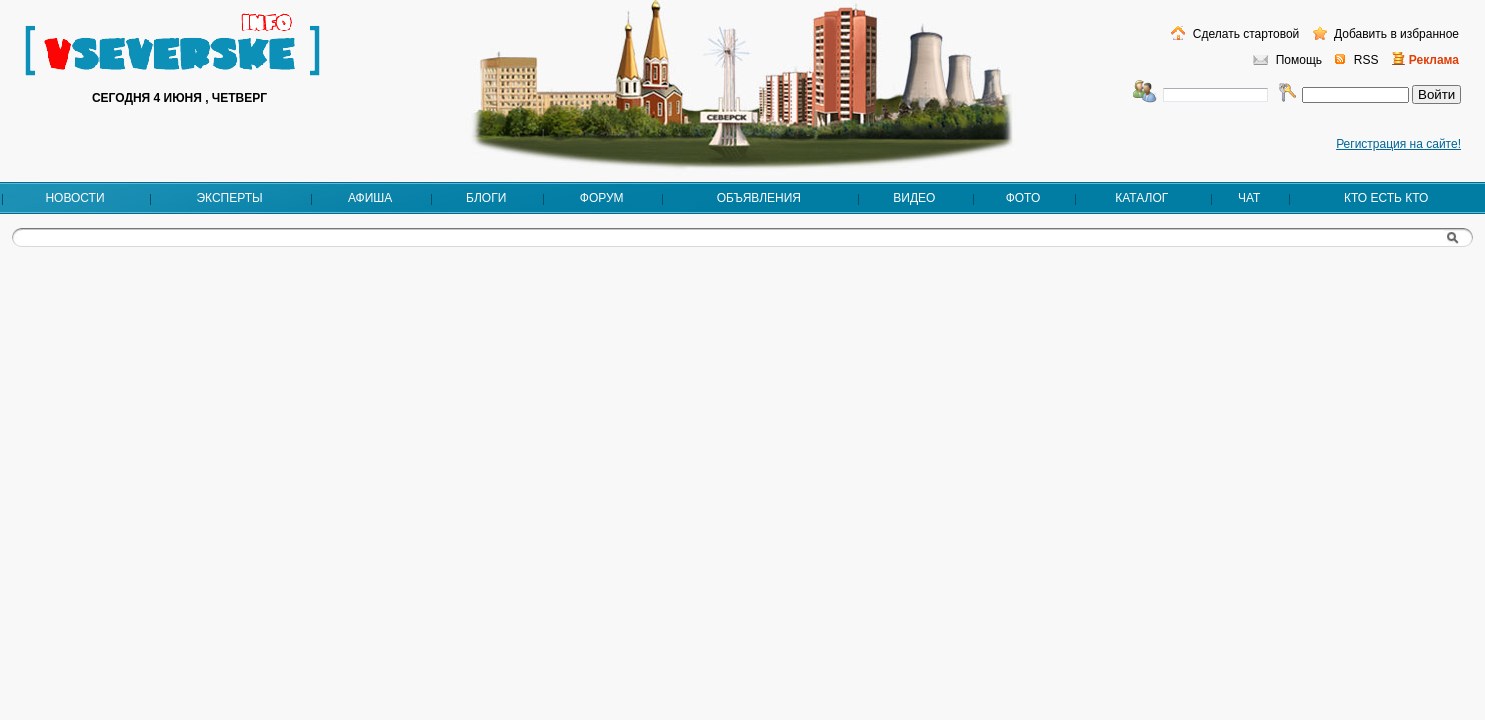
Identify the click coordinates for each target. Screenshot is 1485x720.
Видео (914, 198)
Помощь (1299, 60)
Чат (1249, 198)
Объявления (759, 198)
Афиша (370, 198)
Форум (602, 198)
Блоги (486, 198)
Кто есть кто (1386, 198)
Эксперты (229, 198)
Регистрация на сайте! (1398, 144)
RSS (1366, 60)
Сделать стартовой (1244, 34)
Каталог (1141, 198)
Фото (1023, 198)
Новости (74, 198)
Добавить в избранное (1395, 34)
